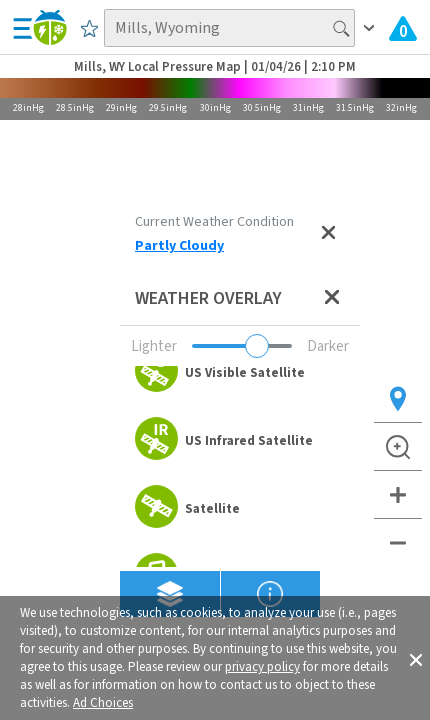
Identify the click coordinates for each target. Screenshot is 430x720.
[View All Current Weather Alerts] (403, 28)
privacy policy (262, 667)
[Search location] (229, 28)
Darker (328, 346)
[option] (240, 373)
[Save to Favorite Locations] (89, 28)
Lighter (154, 346)
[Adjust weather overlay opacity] (242, 346)
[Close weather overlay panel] (332, 298)
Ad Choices (103, 703)
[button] (416, 658)
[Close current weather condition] (328, 234)
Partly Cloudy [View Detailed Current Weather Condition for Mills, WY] (179, 246)
